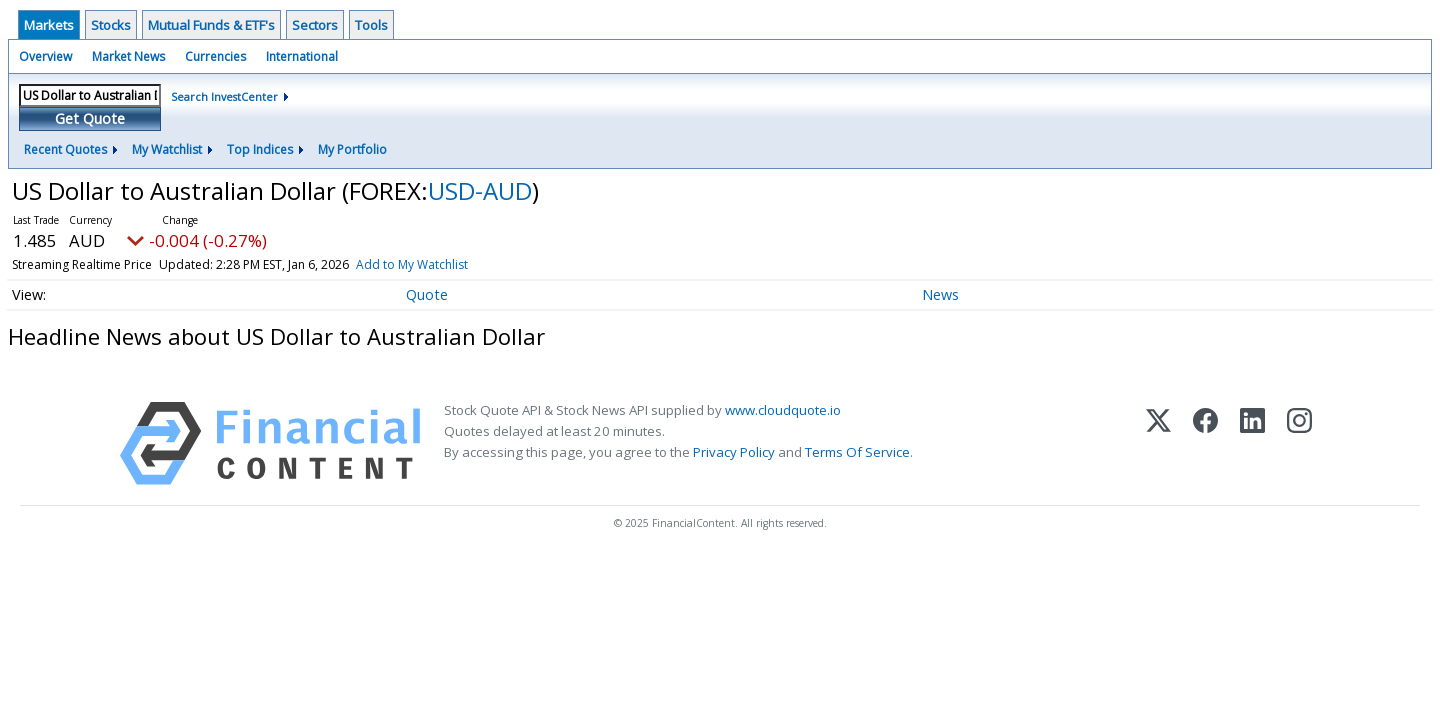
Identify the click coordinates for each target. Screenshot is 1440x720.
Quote (427, 294)
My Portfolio (352, 149)
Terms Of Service (857, 452)
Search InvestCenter (224, 96)
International (302, 56)
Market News (128, 56)
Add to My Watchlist (412, 264)
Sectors (315, 25)
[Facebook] (1205, 443)
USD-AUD (480, 190)
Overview (45, 56)
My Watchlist (167, 149)
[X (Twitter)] (1158, 443)
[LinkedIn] (1252, 443)
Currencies (215, 56)
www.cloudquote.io (783, 410)
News (940, 294)
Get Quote (90, 118)
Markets (49, 25)
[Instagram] (1299, 443)
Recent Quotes (65, 149)
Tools (371, 25)
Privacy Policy (734, 452)
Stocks (111, 25)
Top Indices (260, 149)
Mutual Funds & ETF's (211, 25)
